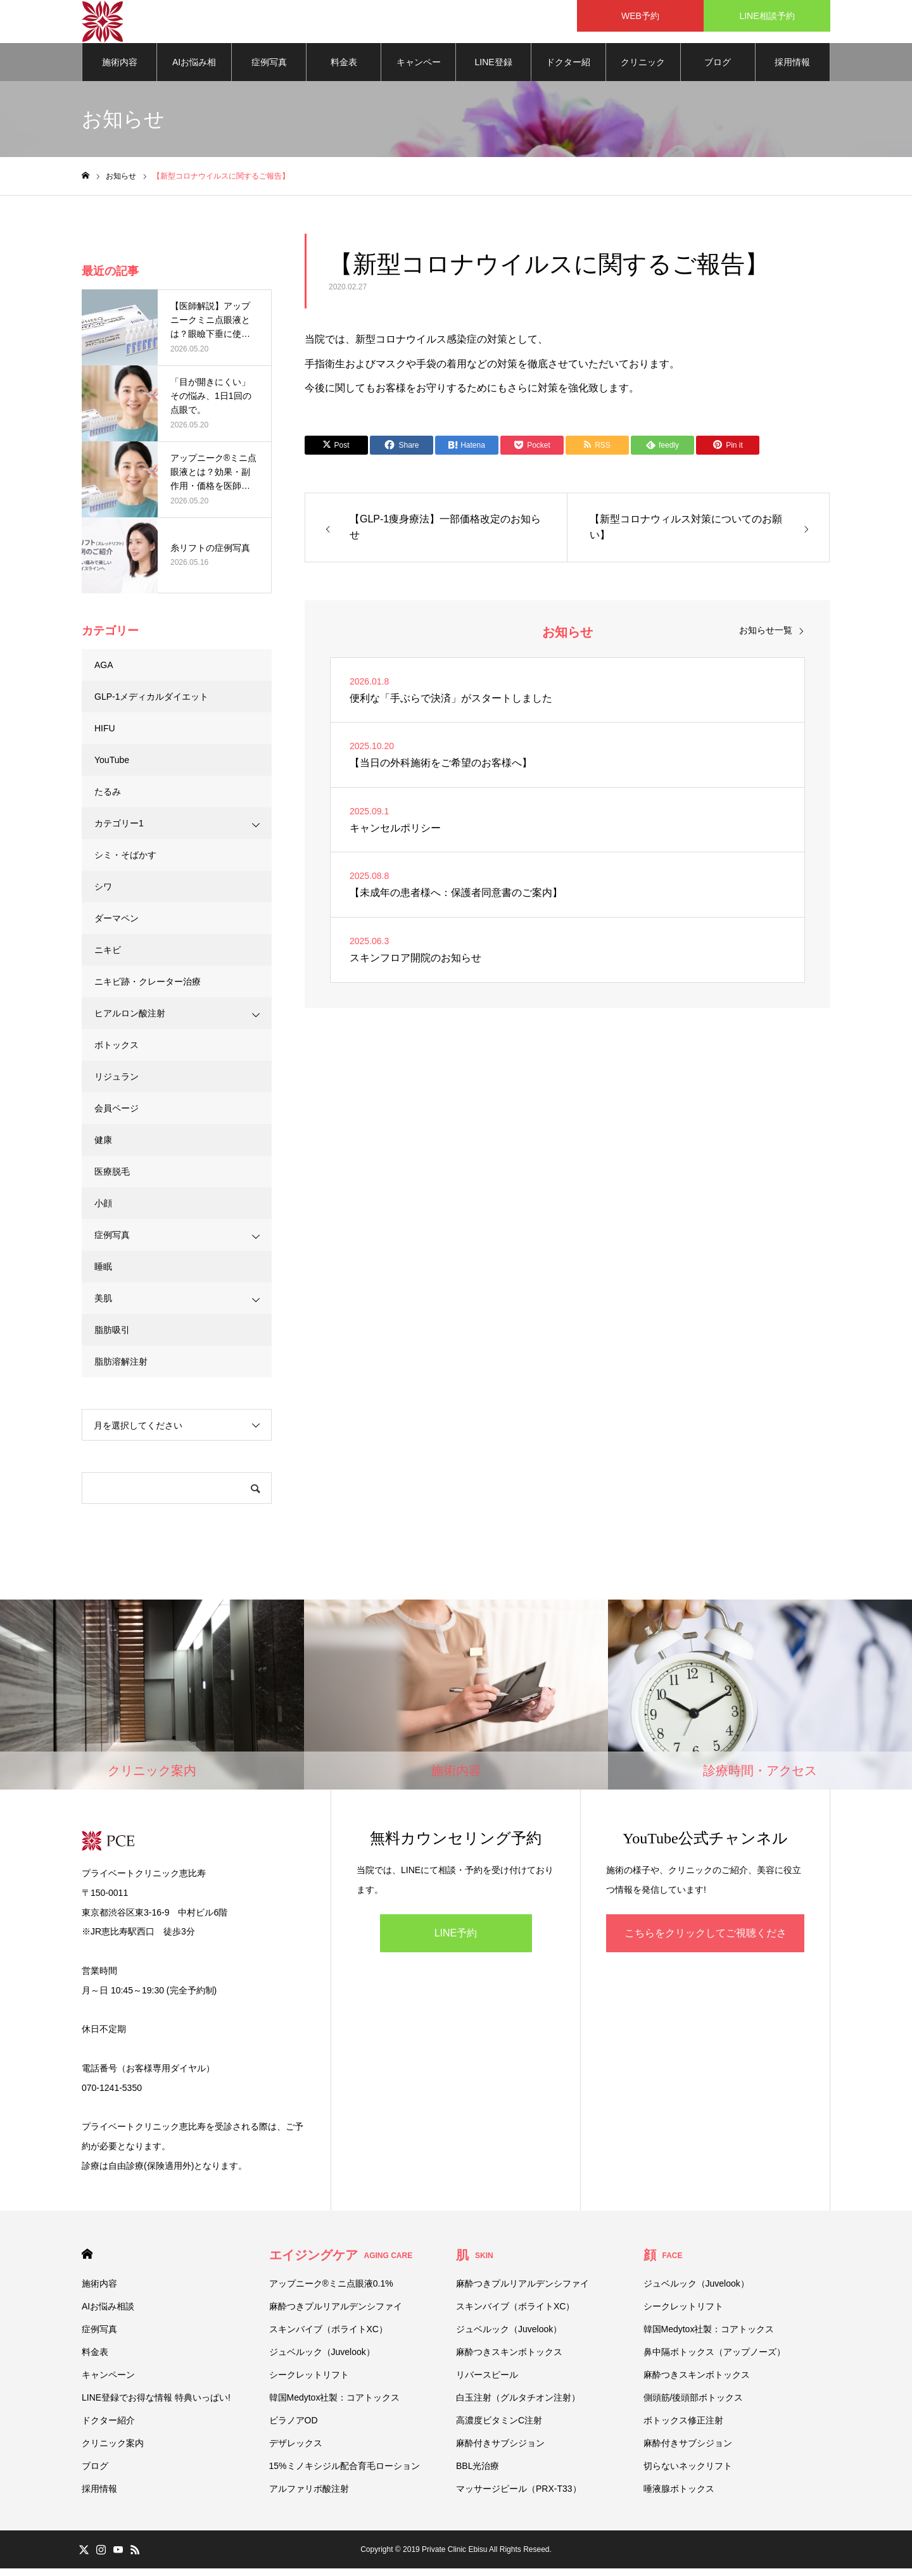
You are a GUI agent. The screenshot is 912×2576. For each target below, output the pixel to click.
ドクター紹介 (568, 77)
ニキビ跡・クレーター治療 (147, 989)
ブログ (717, 70)
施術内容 (119, 70)
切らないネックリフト (687, 2473)
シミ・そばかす (125, 862)
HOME (87, 2261)
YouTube (111, 767)
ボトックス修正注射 (683, 2428)
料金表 (344, 70)
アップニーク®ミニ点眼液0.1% (331, 2291)
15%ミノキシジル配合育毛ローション (344, 2473)
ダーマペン (116, 926)
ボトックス (116, 1052)
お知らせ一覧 (765, 637)
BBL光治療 (477, 2473)
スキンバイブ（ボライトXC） (328, 2337)
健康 (103, 1147)
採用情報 (792, 70)
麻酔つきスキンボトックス (509, 2359)
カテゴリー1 (119, 831)
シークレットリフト (309, 2382)
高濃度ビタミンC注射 (499, 2428)
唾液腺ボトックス (678, 2496)
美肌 (103, 1306)
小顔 (103, 1211)
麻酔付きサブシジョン (500, 2451)
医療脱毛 (112, 1179)
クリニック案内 (643, 77)
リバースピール (487, 2382)
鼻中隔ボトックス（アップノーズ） (714, 2359)
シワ (103, 894)
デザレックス (295, 2451)
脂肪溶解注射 (121, 1369)
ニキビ (107, 957)
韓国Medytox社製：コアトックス (334, 2405)
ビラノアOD (293, 2428)
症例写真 (269, 70)
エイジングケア (341, 2263)
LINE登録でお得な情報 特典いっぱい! (493, 77)
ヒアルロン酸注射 (129, 1021)
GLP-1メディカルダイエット (151, 704)
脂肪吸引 (112, 1337)
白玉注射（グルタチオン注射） (518, 2405)
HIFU (104, 736)
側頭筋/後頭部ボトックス (693, 2405)
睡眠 (103, 1274)
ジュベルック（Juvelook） (322, 2359)
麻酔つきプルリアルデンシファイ (335, 2314)
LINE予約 (456, 1940)
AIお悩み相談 (194, 77)
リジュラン (116, 1084)
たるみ (107, 799)
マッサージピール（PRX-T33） (518, 2496)
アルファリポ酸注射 (309, 2496)
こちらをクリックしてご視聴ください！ (705, 1947)
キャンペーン (418, 77)
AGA (103, 672)
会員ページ (116, 1116)
